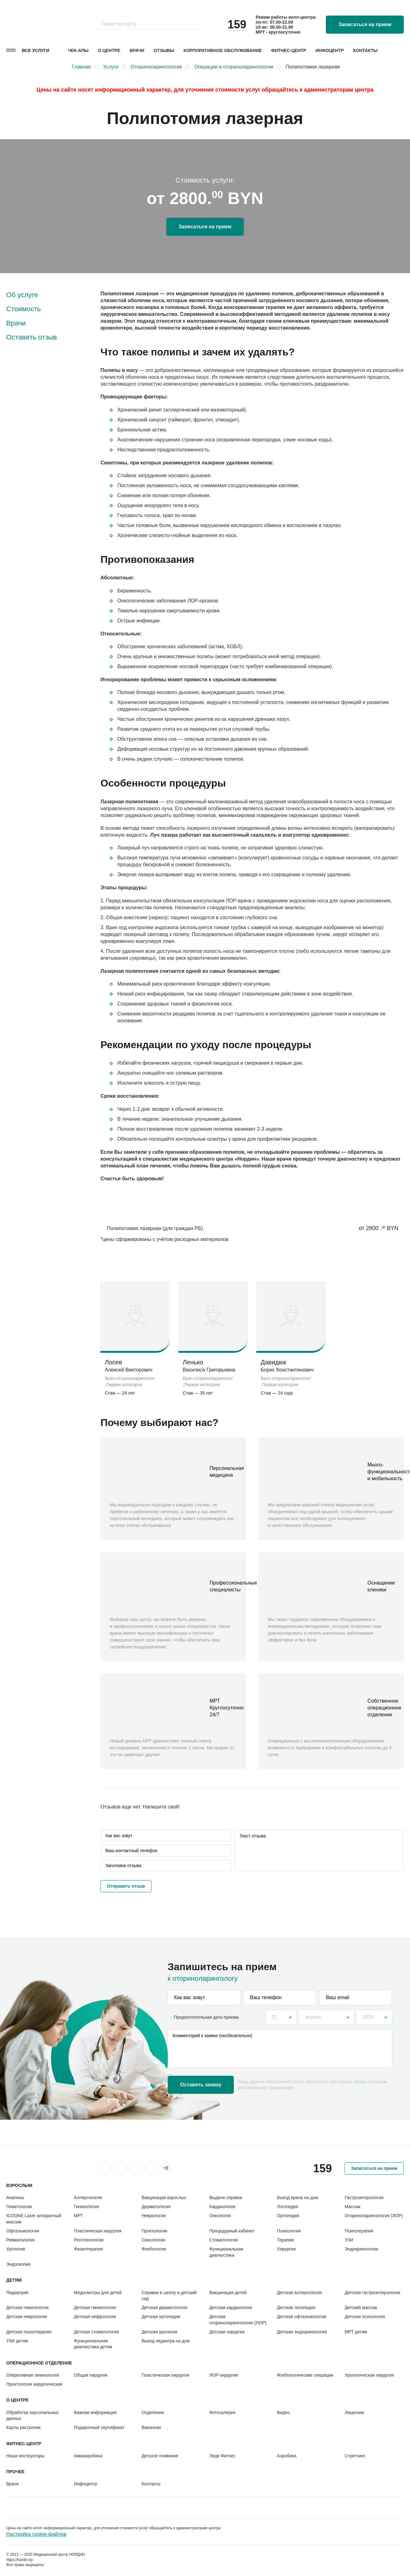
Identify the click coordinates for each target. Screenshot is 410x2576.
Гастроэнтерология (364, 2197)
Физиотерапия (88, 2248)
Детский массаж (361, 2307)
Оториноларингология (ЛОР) (374, 2215)
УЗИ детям (17, 2340)
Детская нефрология (95, 2316)
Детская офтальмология (301, 2316)
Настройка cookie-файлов (36, 2534)
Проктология (154, 2230)
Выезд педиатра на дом (166, 2340)
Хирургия (286, 2248)
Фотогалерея (222, 2412)
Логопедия (287, 2206)
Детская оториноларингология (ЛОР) (237, 2319)
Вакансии (151, 2427)
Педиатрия (17, 2292)
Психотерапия (359, 2230)
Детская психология (365, 2316)
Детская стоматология (96, 2331)
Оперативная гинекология (32, 2375)
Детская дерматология (164, 2307)
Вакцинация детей (227, 2292)
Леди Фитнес (222, 2455)
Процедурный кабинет (231, 2230)
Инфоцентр (330, 50)
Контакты (365, 50)
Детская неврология (26, 2316)
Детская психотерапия (28, 2331)
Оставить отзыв (31, 337)
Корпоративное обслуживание (223, 50)
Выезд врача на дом (297, 2197)
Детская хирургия (226, 2331)
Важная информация (95, 2412)
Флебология (154, 2248)
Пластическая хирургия (98, 2230)
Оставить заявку (201, 2084)
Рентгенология (89, 2239)
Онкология (220, 2215)
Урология (15, 2248)
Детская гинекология (95, 2307)
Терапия (285, 2239)
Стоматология (223, 2239)
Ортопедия (288, 2215)
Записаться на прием (364, 24)
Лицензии (354, 2412)
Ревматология (20, 2239)
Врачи (137, 50)
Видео (283, 2412)
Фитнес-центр (288, 50)
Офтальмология (22, 2230)
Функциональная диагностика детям (93, 2343)
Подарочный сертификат (99, 2427)
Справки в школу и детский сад (169, 2295)
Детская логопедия (296, 2307)
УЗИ (349, 2239)
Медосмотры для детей (98, 2292)
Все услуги (35, 50)
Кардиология (222, 2206)
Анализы (15, 2197)
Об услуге (22, 295)
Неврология (154, 2215)
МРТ (78, 2215)
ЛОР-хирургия (223, 2375)
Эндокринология (361, 2248)
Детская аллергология (299, 2292)
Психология (289, 2230)
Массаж (352, 2206)
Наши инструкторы (25, 2455)
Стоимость (23, 309)
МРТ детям (356, 2331)
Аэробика (286, 2455)
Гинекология (86, 2206)
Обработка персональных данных (32, 2415)
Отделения (153, 2412)
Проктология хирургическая (34, 2384)
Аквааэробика (88, 2455)
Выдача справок (225, 2197)
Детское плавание (160, 2455)
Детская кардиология (230, 2307)
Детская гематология (27, 2307)
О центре (109, 50)
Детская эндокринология (302, 2331)
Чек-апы (78, 50)
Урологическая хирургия (369, 2375)
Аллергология (88, 2197)
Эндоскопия (18, 2264)
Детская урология (159, 2331)
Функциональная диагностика (226, 2251)
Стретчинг (355, 2455)
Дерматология (156, 2206)
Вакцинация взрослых (164, 2197)
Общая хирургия (90, 2375)
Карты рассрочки (23, 2427)
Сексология (153, 2239)
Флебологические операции (305, 2375)
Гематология (19, 2206)
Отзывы (164, 50)
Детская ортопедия (161, 2316)
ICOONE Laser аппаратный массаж (33, 2218)
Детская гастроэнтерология (372, 2292)
